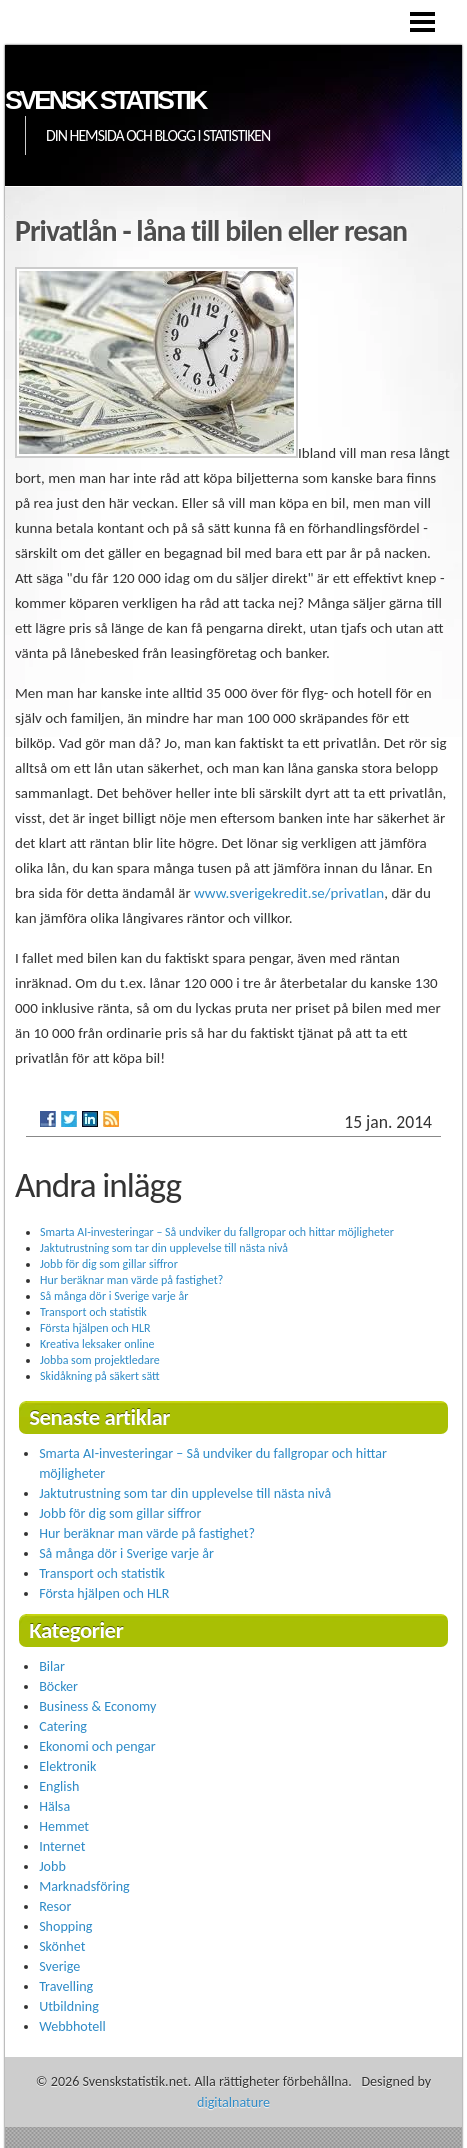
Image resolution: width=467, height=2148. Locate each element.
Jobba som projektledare (100, 1360)
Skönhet (62, 1946)
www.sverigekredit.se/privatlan (289, 893)
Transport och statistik (93, 1312)
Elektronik (67, 1766)
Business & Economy (97, 1706)
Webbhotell (72, 2026)
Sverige (59, 1966)
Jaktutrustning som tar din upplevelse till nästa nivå (164, 1248)
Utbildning (69, 2006)
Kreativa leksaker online (97, 1344)
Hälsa (54, 1806)
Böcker (58, 1686)
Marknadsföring (84, 1886)
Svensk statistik (105, 100)
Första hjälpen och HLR (95, 1328)
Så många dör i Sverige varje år (114, 1296)
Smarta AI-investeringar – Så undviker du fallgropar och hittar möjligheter (217, 1232)
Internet (62, 1846)
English (59, 1786)
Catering (63, 1726)
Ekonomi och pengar (97, 1746)
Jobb (52, 1866)
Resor (55, 1906)
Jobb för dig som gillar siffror (109, 1264)
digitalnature (233, 2102)
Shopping (65, 1926)
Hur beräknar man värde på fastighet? (131, 1280)
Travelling (66, 1986)
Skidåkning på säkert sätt (100, 1376)
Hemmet (64, 1826)
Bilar (52, 1666)
